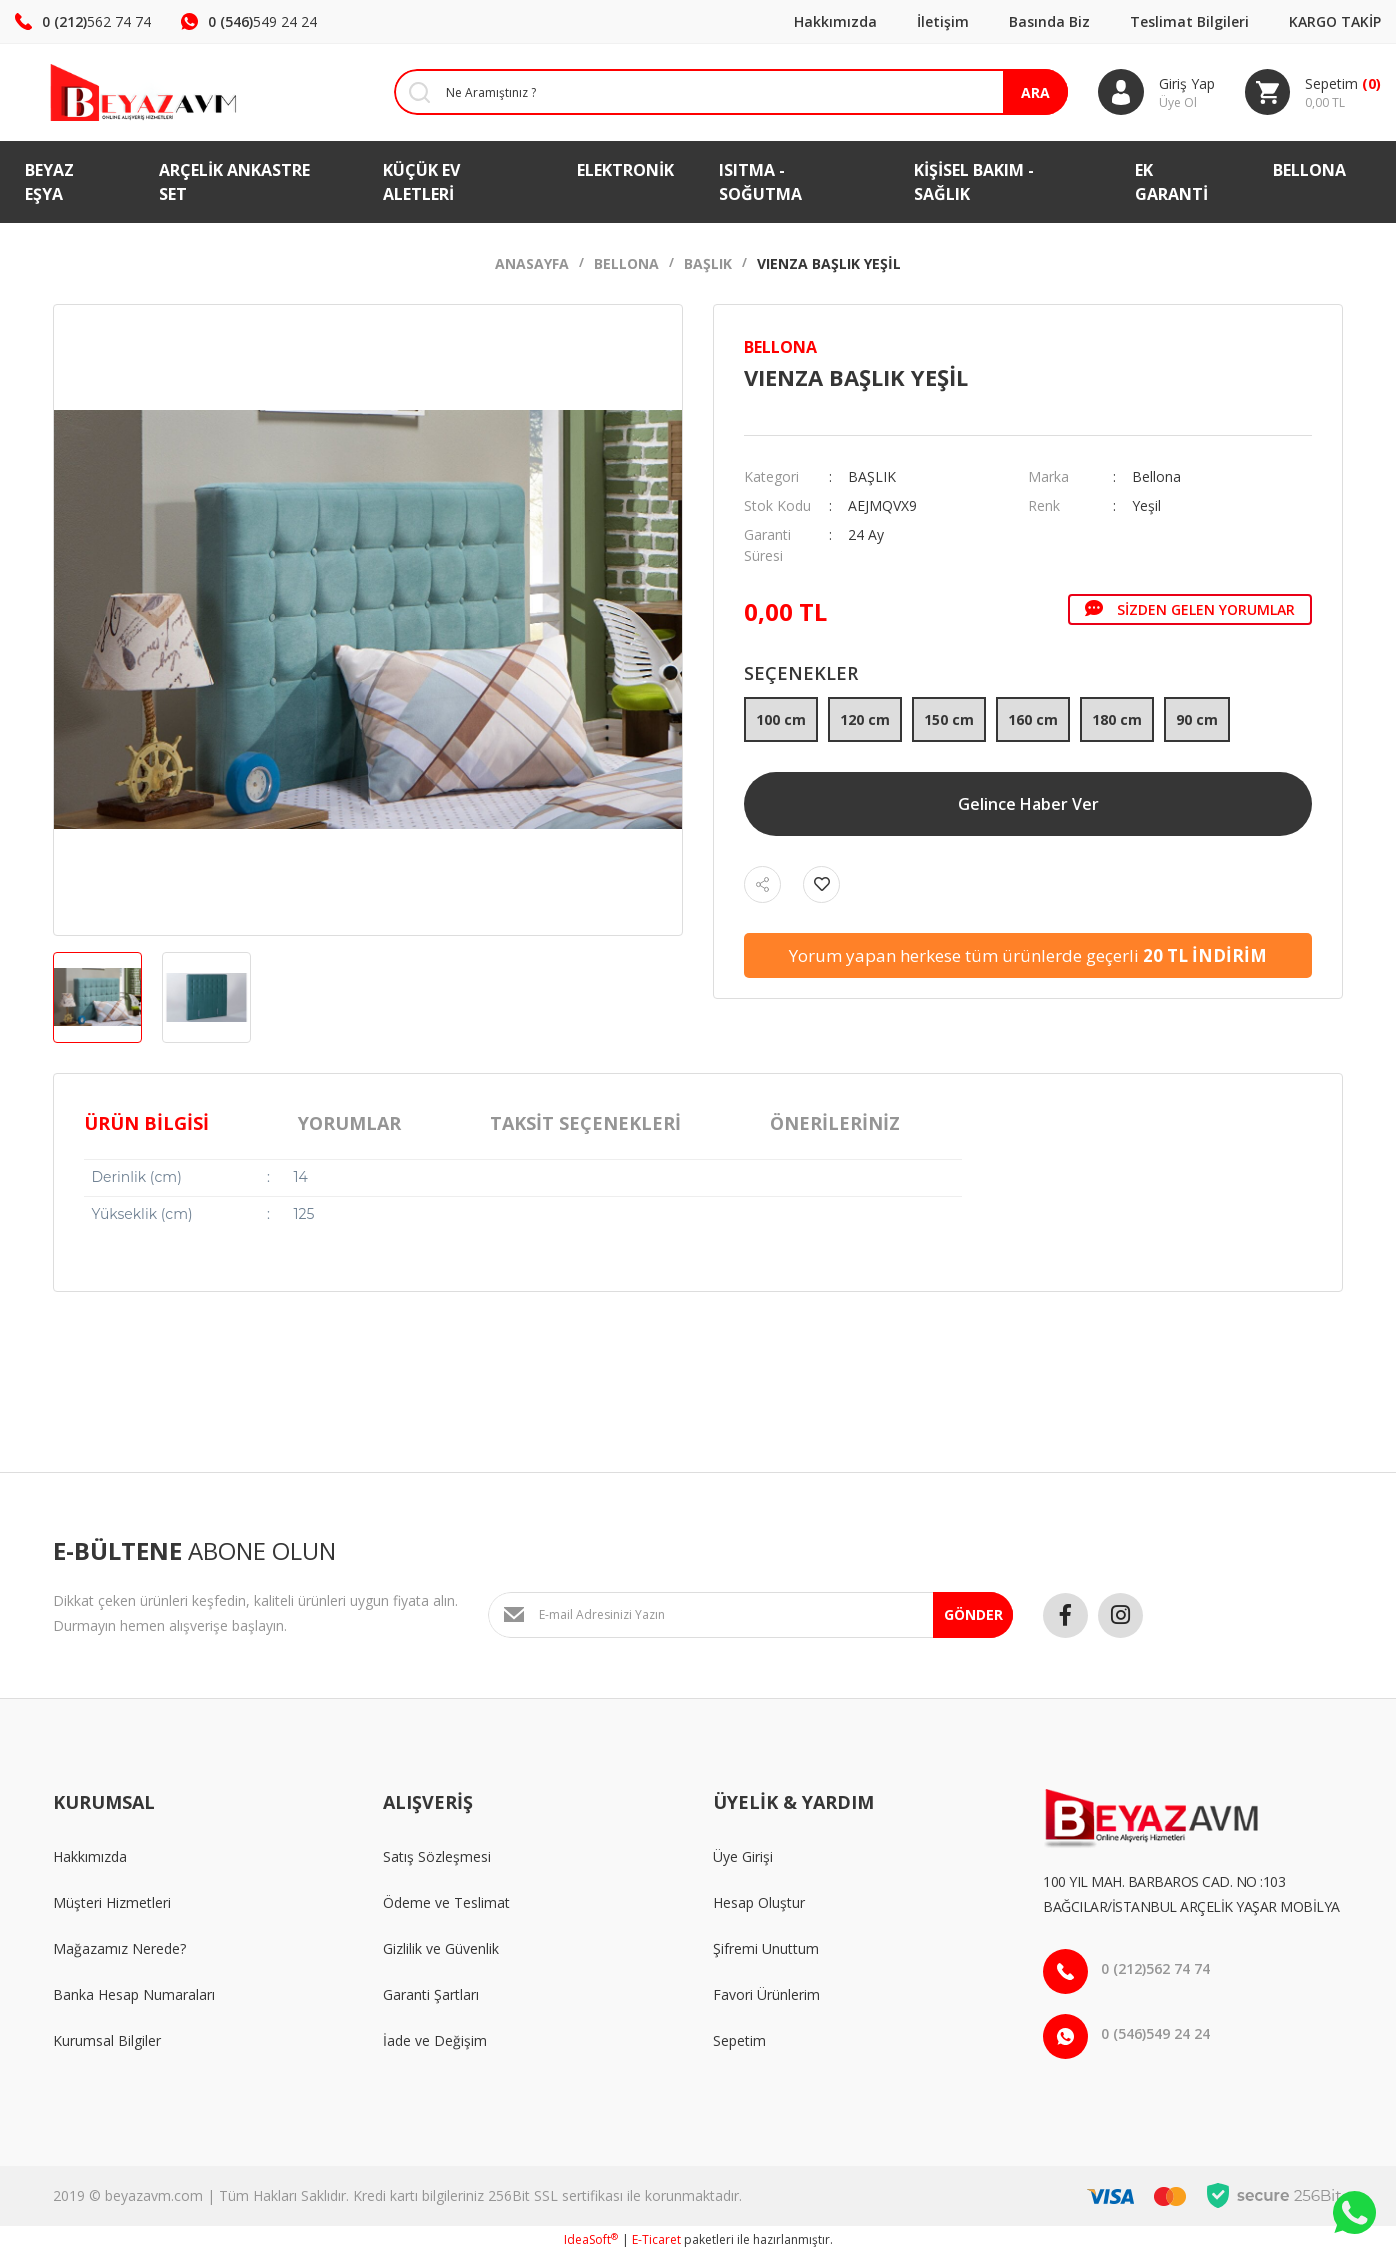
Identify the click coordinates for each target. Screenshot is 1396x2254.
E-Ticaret (656, 2239)
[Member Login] (1155, 92)
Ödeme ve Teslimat (446, 1902)
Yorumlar (349, 1123)
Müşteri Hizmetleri (112, 1902)
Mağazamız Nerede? (119, 1948)
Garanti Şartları (431, 1994)
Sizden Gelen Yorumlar (1190, 609)
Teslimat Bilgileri (1189, 21)
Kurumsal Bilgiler (107, 2040)
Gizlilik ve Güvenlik (441, 1948)
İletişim (943, 21)
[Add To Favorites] (821, 884)
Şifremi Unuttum (766, 1948)
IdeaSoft (591, 2239)
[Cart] (1312, 92)
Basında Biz (1049, 21)
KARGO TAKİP (1335, 21)
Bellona (780, 347)
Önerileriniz (835, 1123)
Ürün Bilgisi (146, 1123)
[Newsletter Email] (750, 1615)
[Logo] (116, 92)
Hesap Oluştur (759, 1902)
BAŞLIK (872, 476)
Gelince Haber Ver (1028, 804)
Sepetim (739, 2040)
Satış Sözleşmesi (437, 1856)
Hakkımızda (835, 21)
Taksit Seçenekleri (585, 1123)
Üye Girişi (743, 1856)
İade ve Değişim (435, 2040)
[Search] (715, 92)
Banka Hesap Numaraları (134, 1994)
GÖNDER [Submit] (973, 1614)
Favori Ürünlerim (766, 1994)
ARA (1034, 92)
